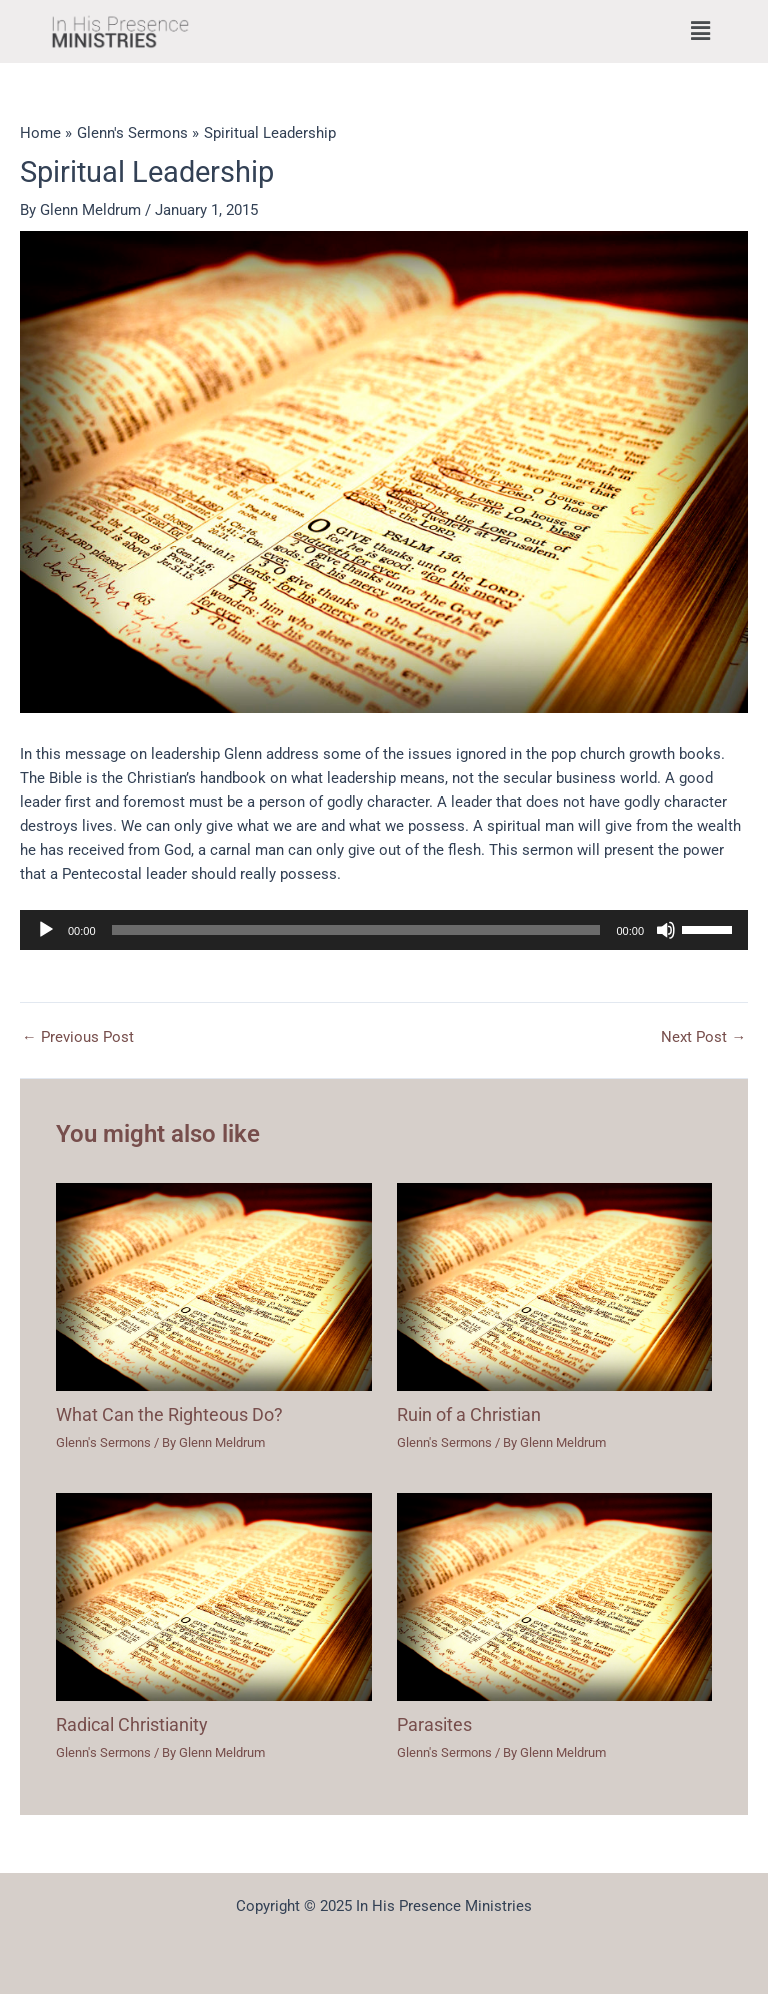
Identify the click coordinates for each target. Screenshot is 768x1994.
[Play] (46, 930)
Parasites (434, 1724)
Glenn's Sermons (103, 1442)
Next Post (703, 1037)
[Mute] (666, 930)
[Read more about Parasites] (554, 1596)
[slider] (356, 930)
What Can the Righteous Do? (169, 1414)
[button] (701, 31)
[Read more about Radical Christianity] (213, 1596)
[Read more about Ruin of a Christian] (554, 1286)
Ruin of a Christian (469, 1414)
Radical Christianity (132, 1724)
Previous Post (78, 1037)
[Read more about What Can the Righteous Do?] (213, 1286)
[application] (384, 930)
